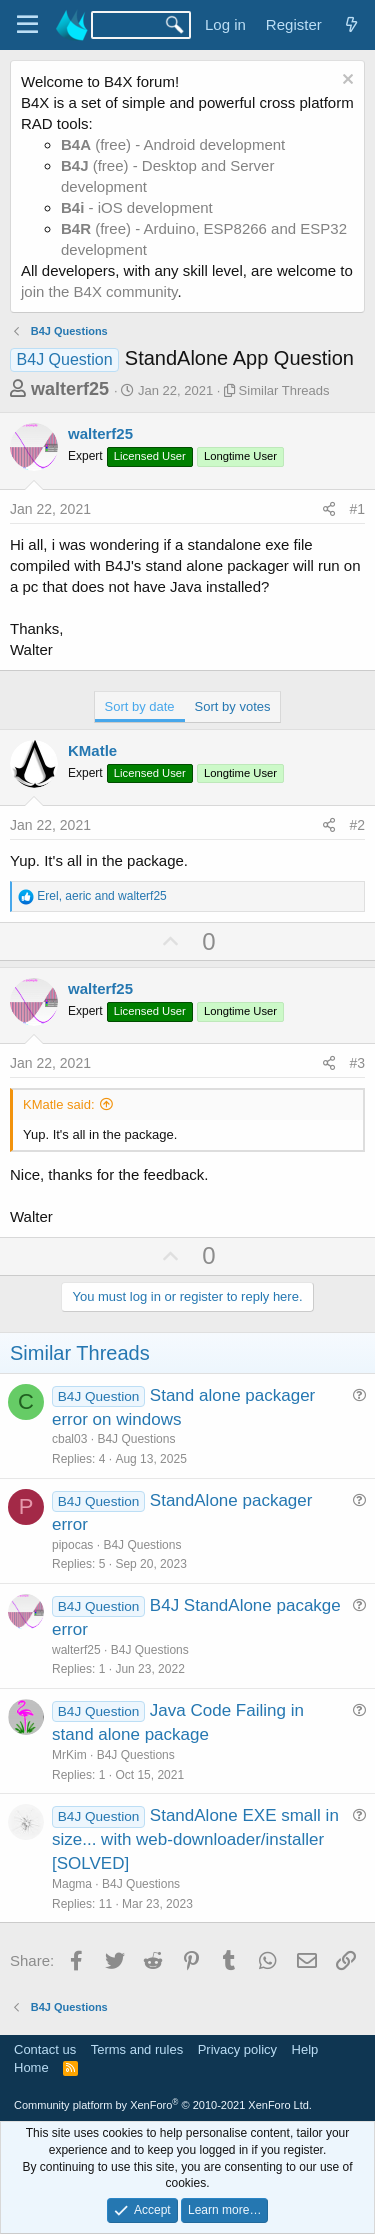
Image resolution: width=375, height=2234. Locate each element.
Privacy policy (237, 2049)
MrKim (69, 1755)
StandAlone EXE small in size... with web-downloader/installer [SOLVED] (195, 1839)
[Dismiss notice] (345, 81)
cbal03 (69, 1439)
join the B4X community (99, 291)
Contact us (45, 2049)
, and (101, 896)
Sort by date (140, 706)
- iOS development (137, 207)
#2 (357, 825)
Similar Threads (284, 390)
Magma (72, 1884)
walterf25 (70, 389)
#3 (357, 1063)
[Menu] (27, 25)
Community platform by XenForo (163, 2105)
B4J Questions (136, 1439)
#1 (357, 509)
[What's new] (351, 24)
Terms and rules (137, 2049)
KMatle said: (59, 1104)
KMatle (92, 750)
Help (305, 2049)
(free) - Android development (173, 144)
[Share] (329, 510)
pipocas (72, 1545)
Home (31, 2067)
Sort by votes (233, 706)
